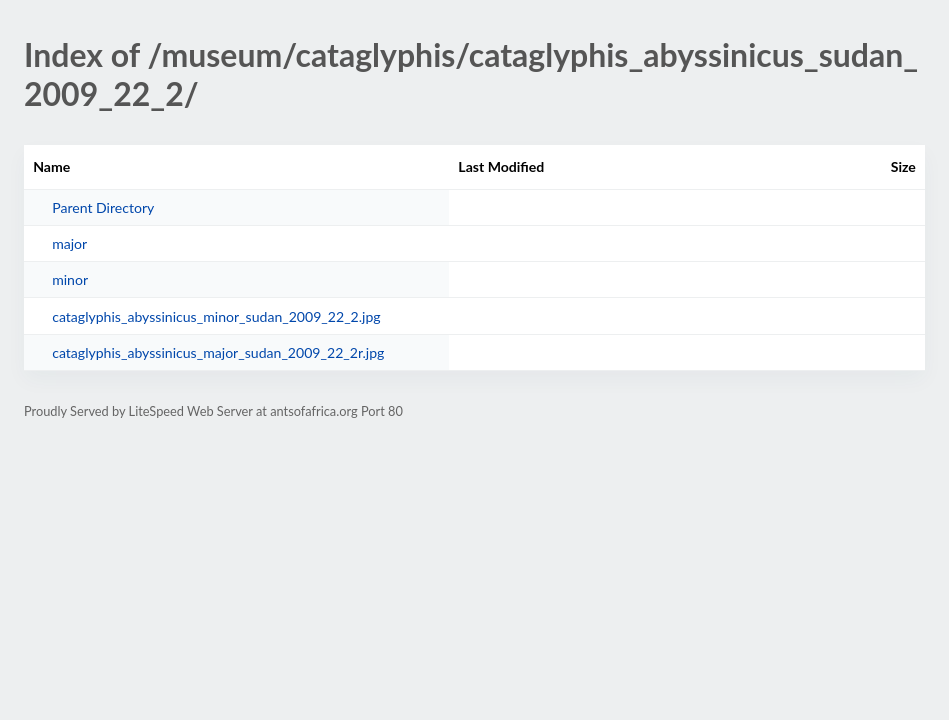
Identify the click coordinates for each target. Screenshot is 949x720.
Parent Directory (103, 207)
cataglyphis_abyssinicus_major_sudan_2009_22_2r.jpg (218, 352)
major (69, 243)
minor (70, 279)
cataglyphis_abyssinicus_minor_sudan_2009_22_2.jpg (216, 316)
